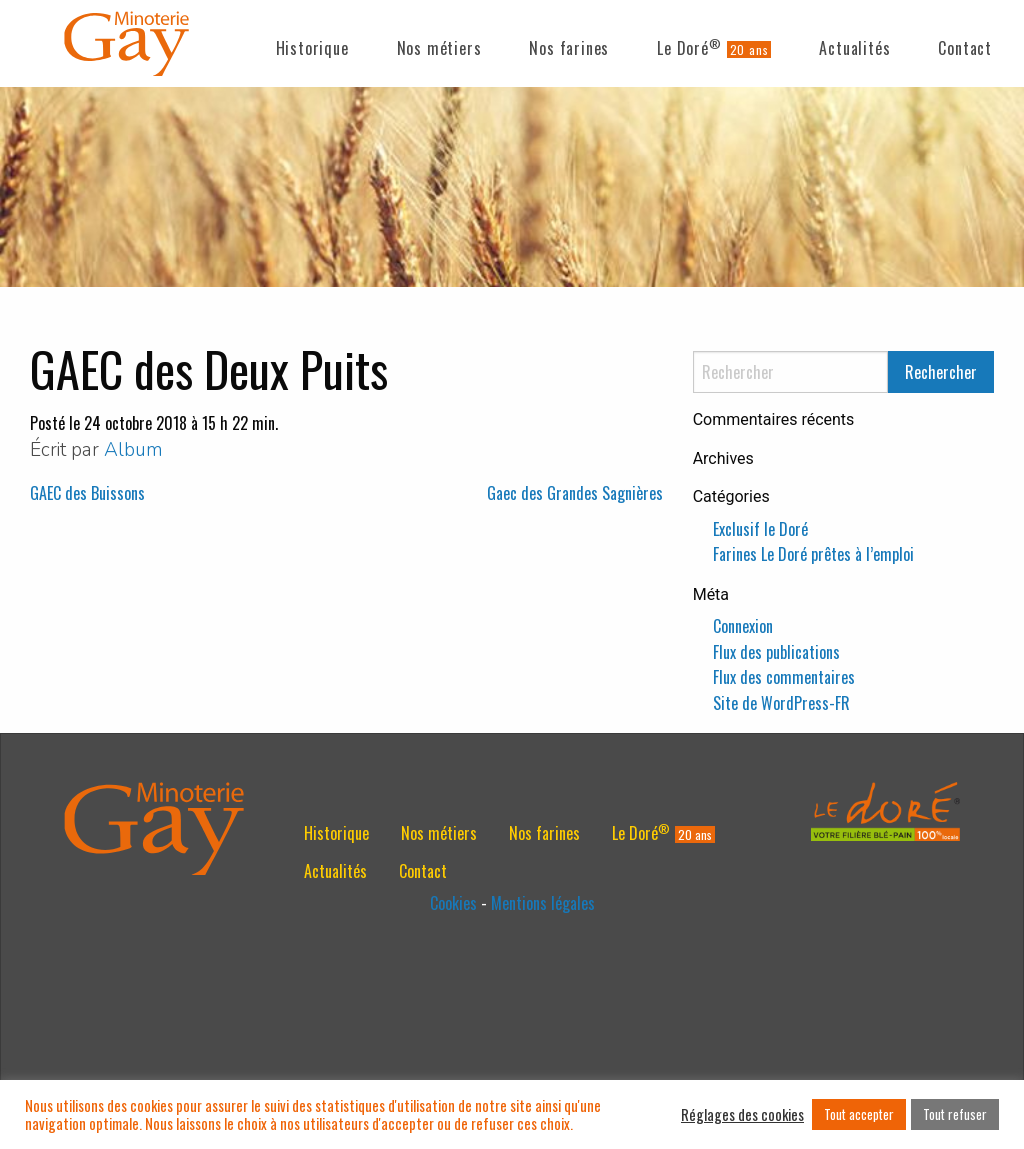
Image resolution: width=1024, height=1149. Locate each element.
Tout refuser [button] (955, 1114)
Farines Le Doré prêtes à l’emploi (813, 554)
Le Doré (689, 47)
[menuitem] (312, 44)
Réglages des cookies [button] (742, 1115)
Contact (965, 48)
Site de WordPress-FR (781, 703)
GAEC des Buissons (87, 493)
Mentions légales (543, 903)
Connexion (743, 626)
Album (133, 450)
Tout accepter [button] (859, 1114)
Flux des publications (776, 652)
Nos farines (569, 48)
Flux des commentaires (784, 677)
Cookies (453, 903)
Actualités (854, 48)
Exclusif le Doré (760, 529)
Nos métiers (439, 48)
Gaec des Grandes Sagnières (575, 493)
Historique (312, 48)
